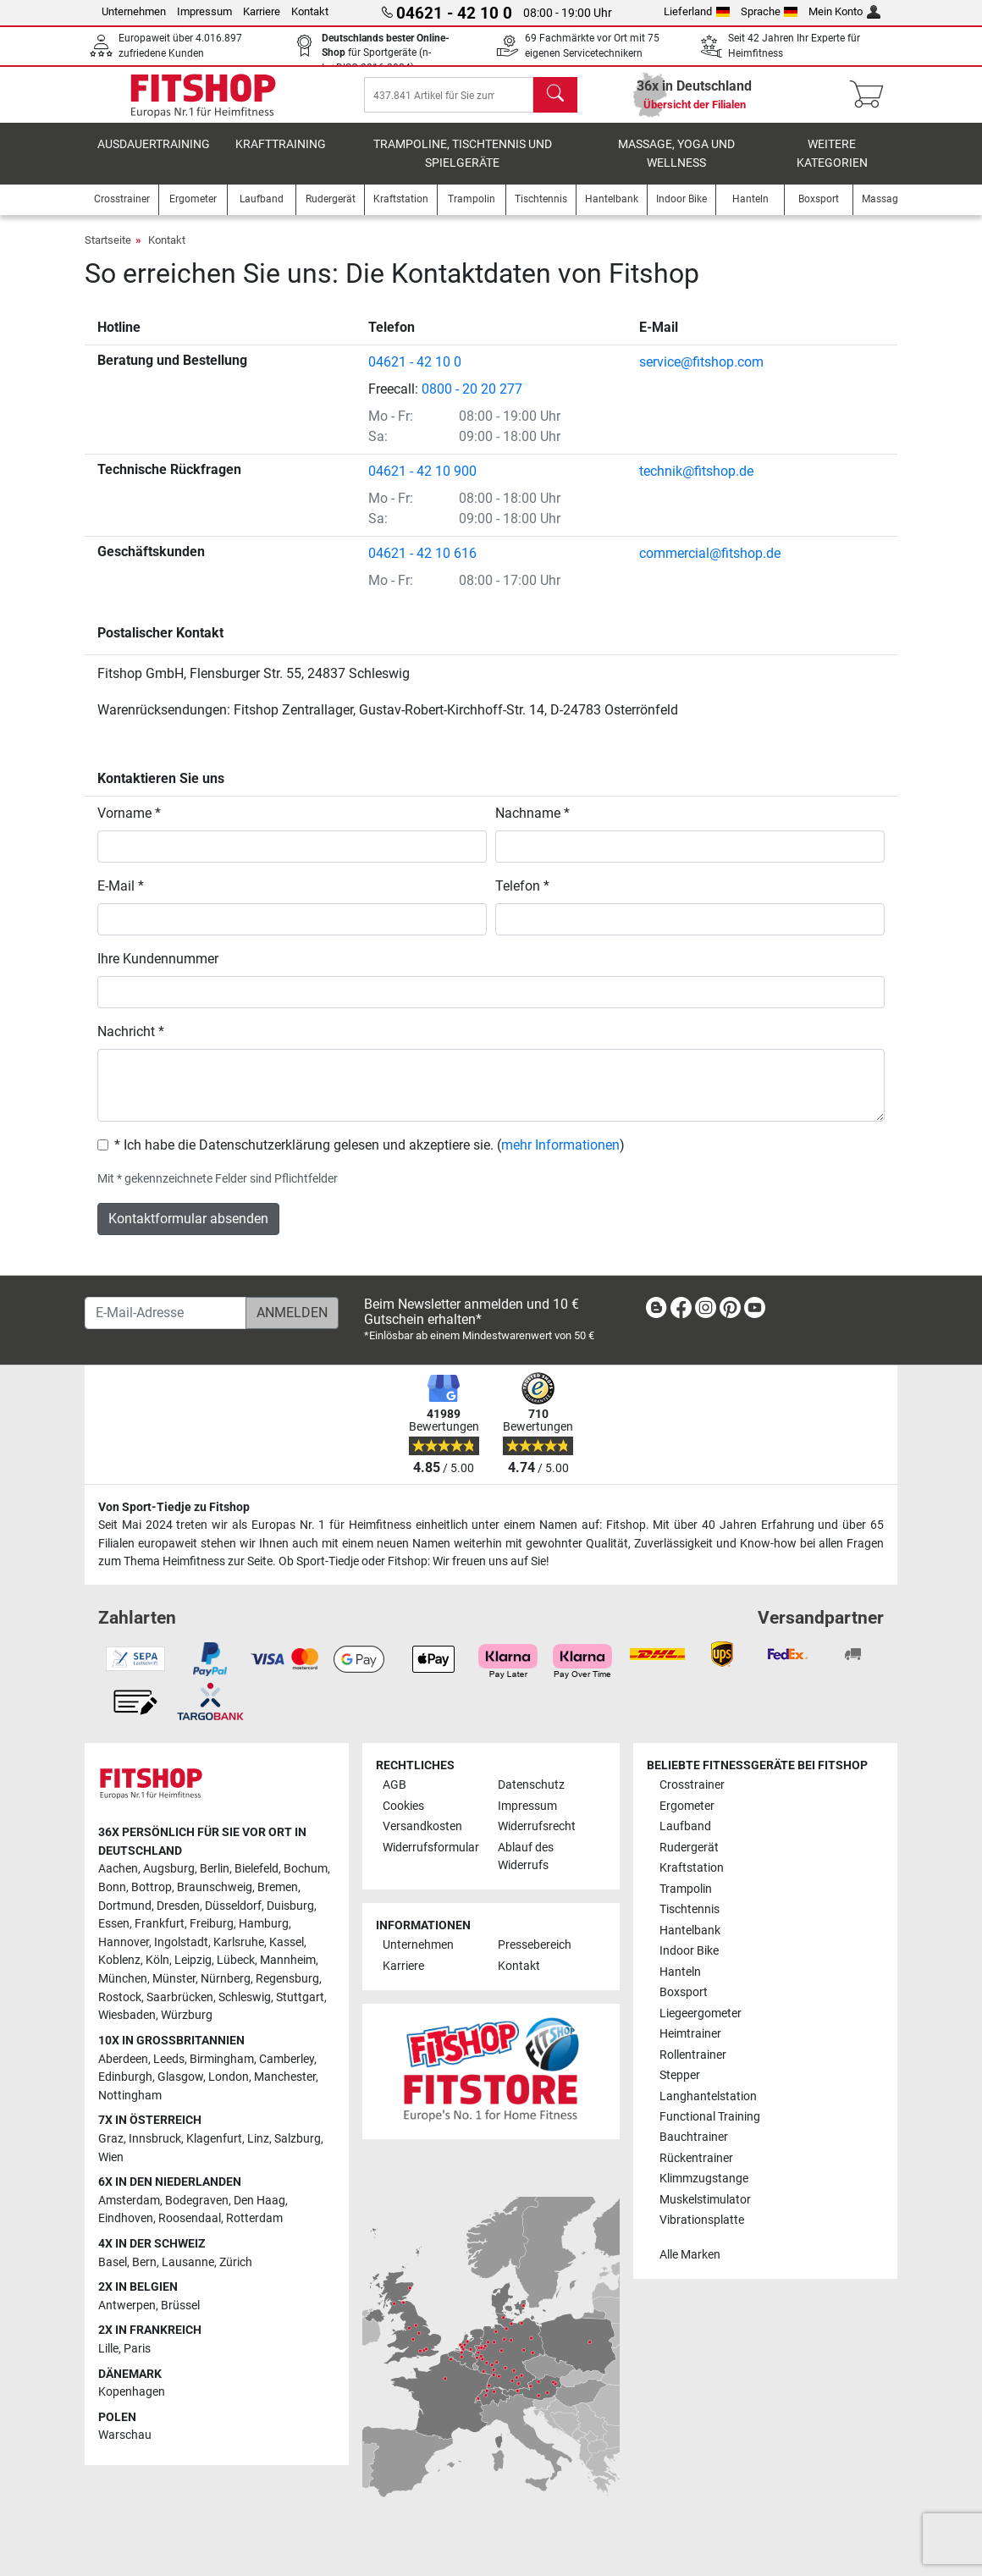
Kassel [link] (286, 1942)
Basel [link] (112, 2262)
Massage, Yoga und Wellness (676, 165)
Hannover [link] (123, 1942)
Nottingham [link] (130, 2095)
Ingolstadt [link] (181, 1942)
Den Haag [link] (259, 2200)
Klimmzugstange (703, 2178)
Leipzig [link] (193, 1960)
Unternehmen (134, 11)
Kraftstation (691, 1868)
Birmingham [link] (222, 2059)
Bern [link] (144, 2262)
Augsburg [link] (169, 1869)
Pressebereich (534, 1945)
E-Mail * (120, 898)
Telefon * (522, 898)
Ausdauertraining (153, 156)
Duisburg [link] (290, 1906)
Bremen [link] (277, 1887)
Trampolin (685, 1889)
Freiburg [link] (212, 1924)
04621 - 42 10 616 (422, 565)
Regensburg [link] (287, 1979)
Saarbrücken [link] (179, 1997)
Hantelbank (689, 1930)
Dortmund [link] (125, 1906)
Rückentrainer (696, 2158)
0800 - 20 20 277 (472, 401)
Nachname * (532, 825)
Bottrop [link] (151, 1887)
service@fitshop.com (701, 374)
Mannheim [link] (288, 1960)
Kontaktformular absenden (188, 1230)
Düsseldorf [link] (233, 1906)
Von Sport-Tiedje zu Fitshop (174, 1507)
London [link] (228, 2077)
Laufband (685, 1826)
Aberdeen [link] (123, 2059)
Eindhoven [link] (125, 2218)
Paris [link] (137, 2349)
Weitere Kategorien (832, 165)
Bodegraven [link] (197, 2200)
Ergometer (686, 1806)
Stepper (679, 2075)
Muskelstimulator (705, 2200)
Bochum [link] (306, 1869)
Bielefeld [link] (256, 1869)
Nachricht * (130, 1043)
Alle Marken (689, 2255)
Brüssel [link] (180, 2305)
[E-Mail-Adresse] (165, 1313)
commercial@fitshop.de (710, 565)
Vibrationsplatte (701, 2220)
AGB (394, 1785)
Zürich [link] (235, 2262)
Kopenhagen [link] (131, 2392)
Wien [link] (111, 2157)
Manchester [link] (285, 2077)
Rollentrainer (692, 2055)
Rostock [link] (119, 1997)
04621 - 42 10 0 (414, 374)
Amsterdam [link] (129, 2200)
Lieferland (697, 11)
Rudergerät (689, 1847)
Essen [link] (114, 1924)
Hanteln (680, 1972)
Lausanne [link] (188, 2262)
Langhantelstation (708, 2096)
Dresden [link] (178, 1906)
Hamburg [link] (264, 1924)
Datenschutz (531, 1785)
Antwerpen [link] (127, 2305)
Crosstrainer (692, 1785)
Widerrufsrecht (537, 1826)
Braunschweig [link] (214, 1887)
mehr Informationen (560, 1157)
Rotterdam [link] (254, 2218)
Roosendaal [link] (189, 2218)
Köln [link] (157, 1960)
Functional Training (709, 2117)
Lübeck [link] (236, 1960)
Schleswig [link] (244, 1997)
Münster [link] (174, 1979)
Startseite (108, 251)
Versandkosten (422, 1826)
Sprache (769, 11)
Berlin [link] (214, 1869)
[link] (656, 1311)
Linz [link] (258, 2139)
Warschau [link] (125, 2435)
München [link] (122, 1979)
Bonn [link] (112, 1887)
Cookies (403, 1806)
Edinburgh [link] (125, 2077)
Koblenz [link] (119, 1960)
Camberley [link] (286, 2059)
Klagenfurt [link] (214, 2139)
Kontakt (309, 11)
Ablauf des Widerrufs (526, 1856)
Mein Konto (844, 11)
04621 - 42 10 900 (422, 483)
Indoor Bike (689, 1951)
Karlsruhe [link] (238, 1942)
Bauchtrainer (693, 2137)
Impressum (204, 11)
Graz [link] (111, 2139)
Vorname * (129, 825)
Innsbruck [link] (155, 2139)
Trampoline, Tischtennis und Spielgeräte (462, 165)
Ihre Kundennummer (157, 971)
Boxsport (683, 1992)
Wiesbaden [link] (127, 2015)
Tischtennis (689, 1909)
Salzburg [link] (297, 2139)
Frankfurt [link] (160, 1924)
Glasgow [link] (180, 2077)
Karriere (261, 11)
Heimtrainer (690, 2034)
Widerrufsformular (431, 1847)
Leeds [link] (169, 2059)
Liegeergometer (700, 2013)
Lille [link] (108, 2349)
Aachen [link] (118, 1869)
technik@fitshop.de (696, 483)
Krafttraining (280, 156)
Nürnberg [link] (226, 1979)
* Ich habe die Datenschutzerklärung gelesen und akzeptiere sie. (304, 1157)
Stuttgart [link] (300, 1997)
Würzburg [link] (186, 2015)
